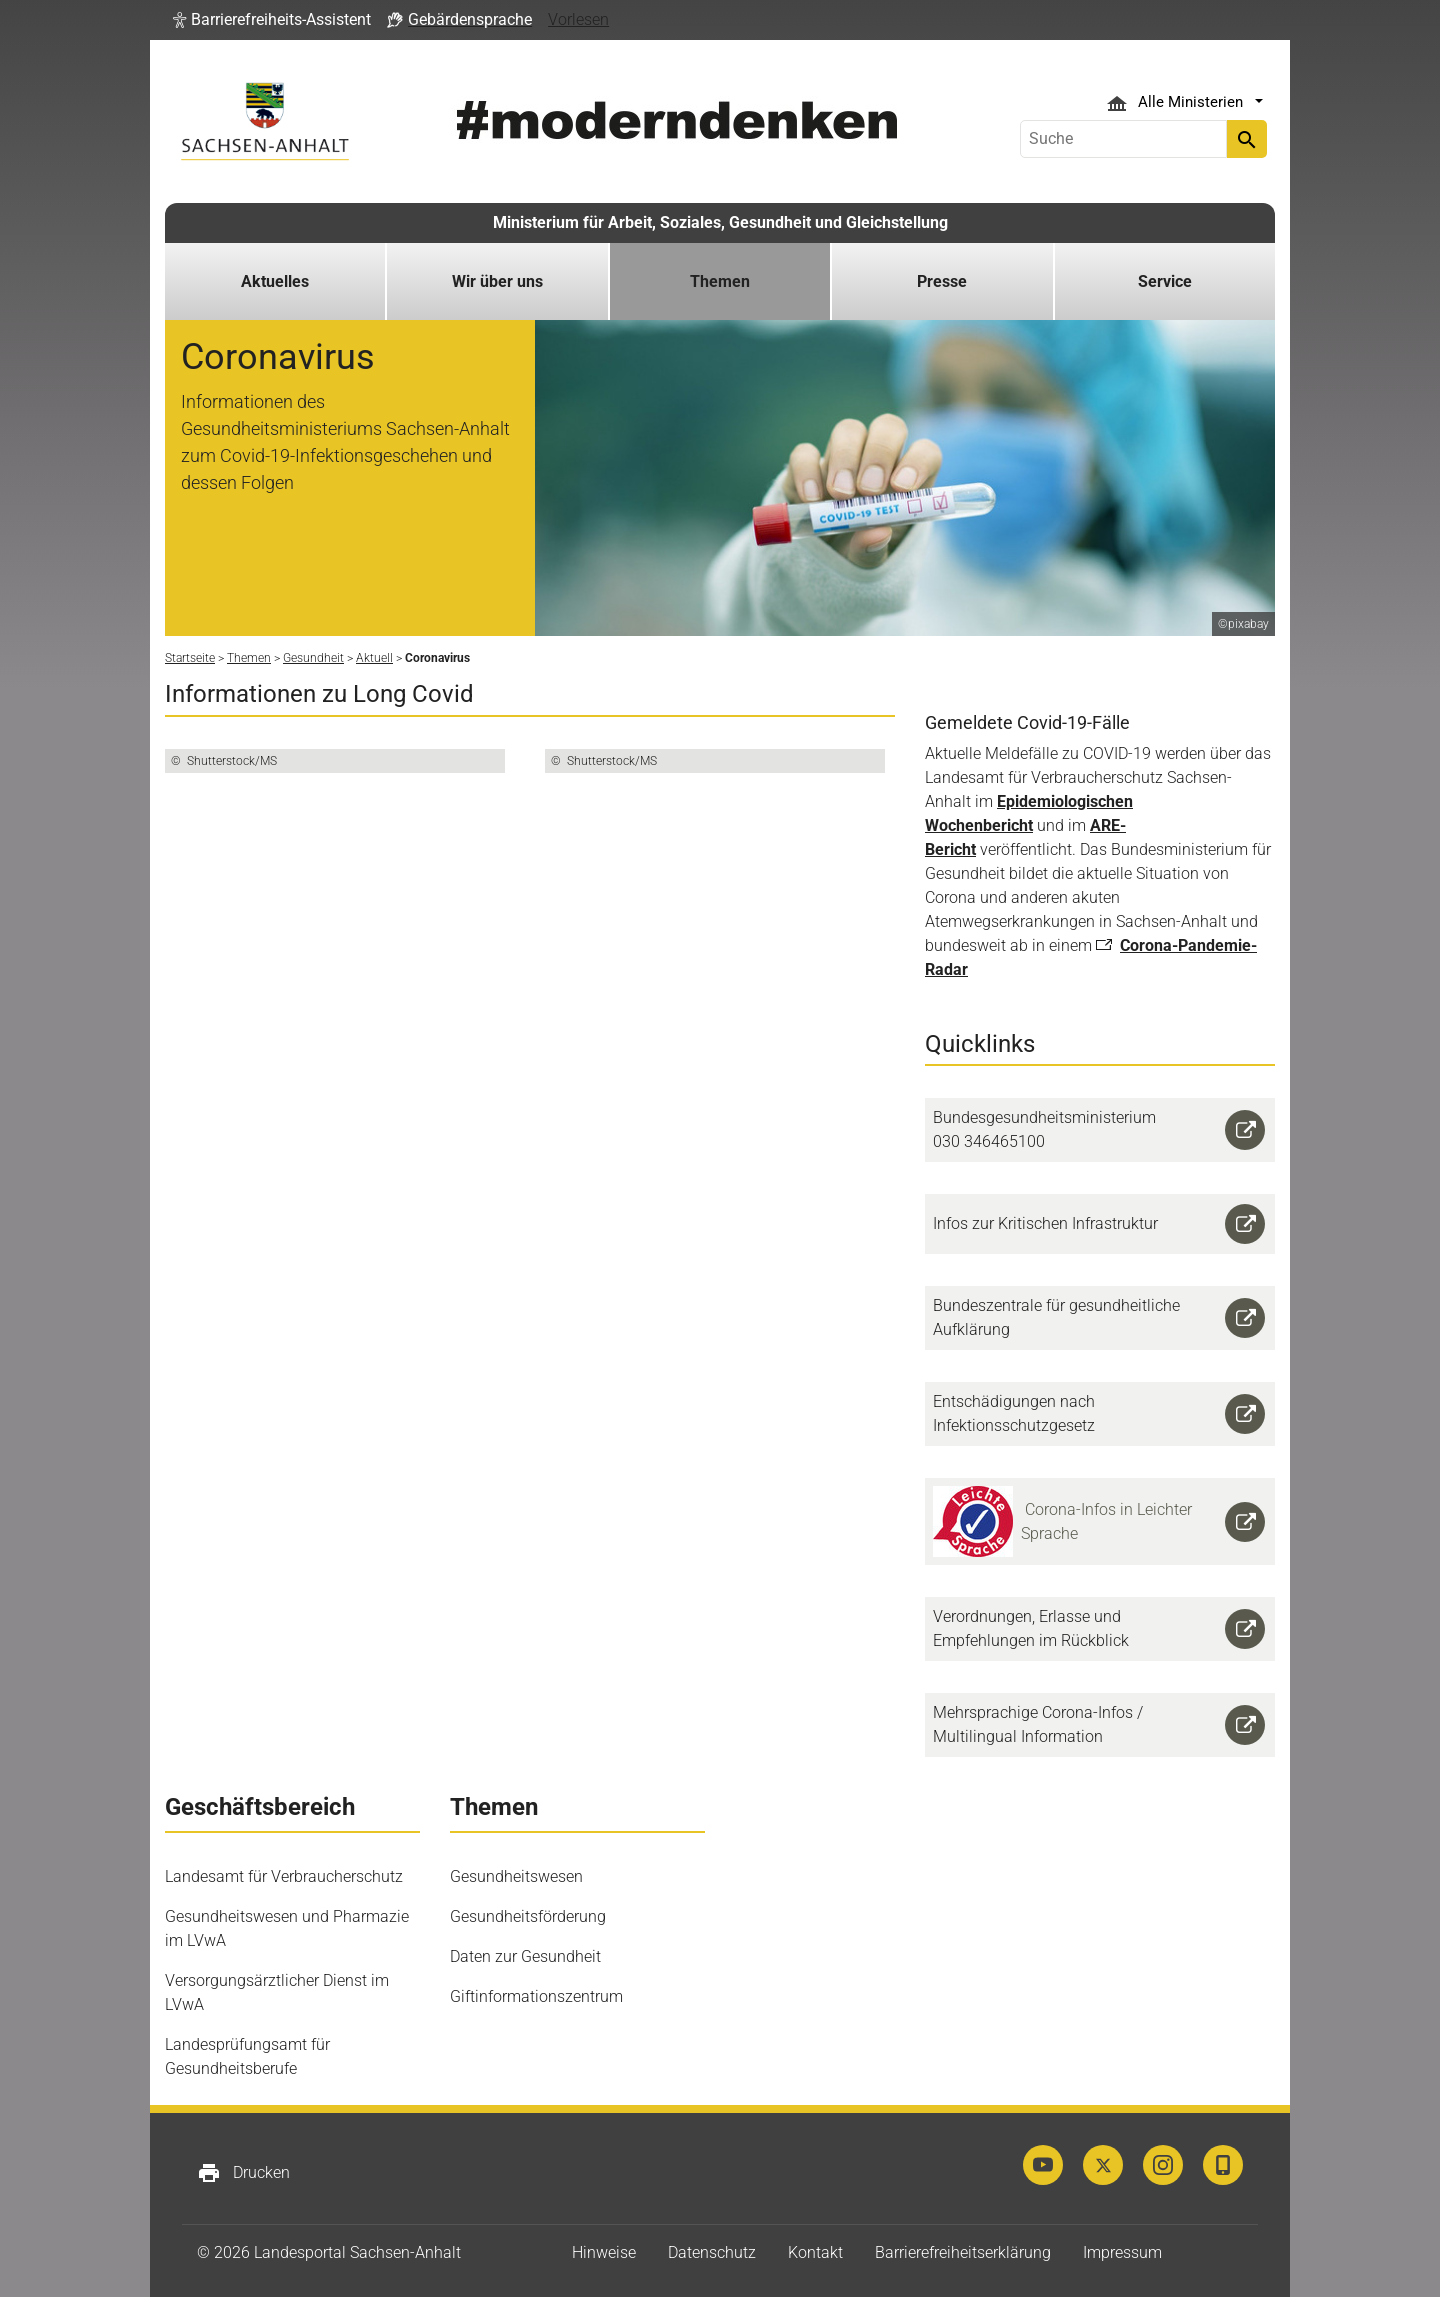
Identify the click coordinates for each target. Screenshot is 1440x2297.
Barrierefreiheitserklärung (963, 2252)
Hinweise (604, 2252)
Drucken (243, 2173)
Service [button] (1165, 281)
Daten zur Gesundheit (525, 1956)
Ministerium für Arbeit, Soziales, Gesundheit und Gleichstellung (720, 222)
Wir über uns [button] (497, 281)
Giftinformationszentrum (536, 1996)
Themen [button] (720, 281)
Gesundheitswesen (516, 1876)
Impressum (1122, 2252)
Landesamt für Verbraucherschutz (284, 1876)
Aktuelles (275, 281)
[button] (272, 20)
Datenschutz (712, 2252)
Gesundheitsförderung (528, 1916)
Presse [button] (942, 281)
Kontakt (815, 2252)
